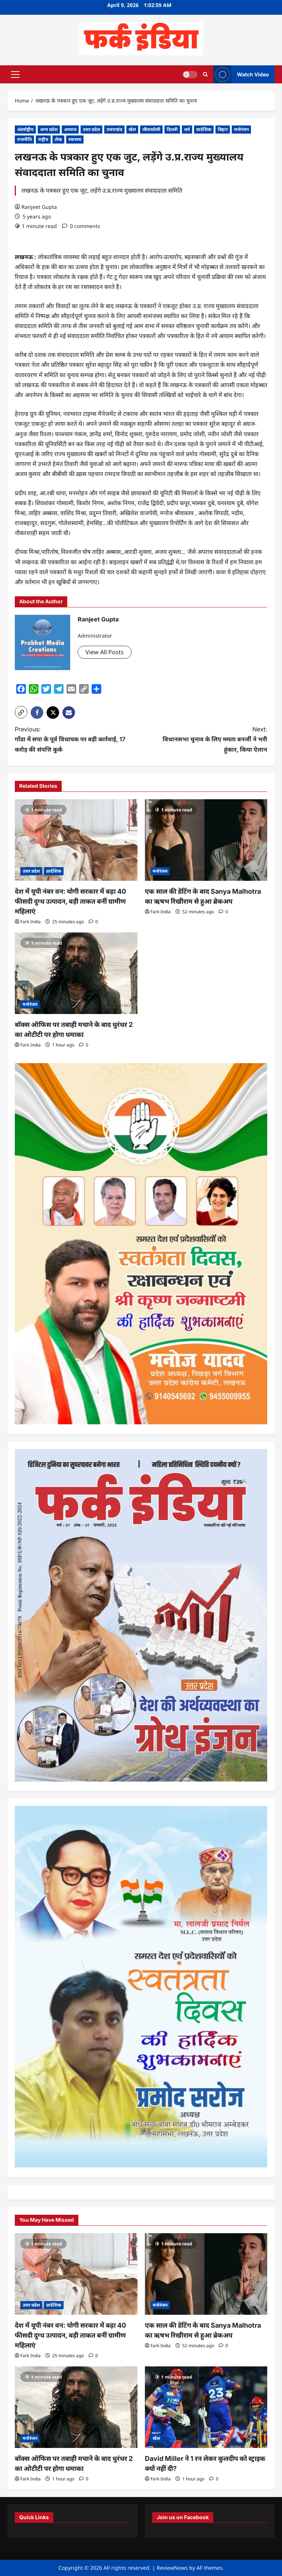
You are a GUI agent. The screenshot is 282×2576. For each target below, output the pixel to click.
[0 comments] (81, 226)
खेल (132, 129)
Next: (210, 740)
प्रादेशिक (203, 129)
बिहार (223, 129)
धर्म (187, 129)
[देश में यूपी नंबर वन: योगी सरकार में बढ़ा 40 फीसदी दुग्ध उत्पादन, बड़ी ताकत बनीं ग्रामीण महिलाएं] (76, 840)
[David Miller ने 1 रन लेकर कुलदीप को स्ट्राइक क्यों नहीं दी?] (206, 2407)
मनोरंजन (241, 129)
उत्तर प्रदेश (91, 129)
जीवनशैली (151, 129)
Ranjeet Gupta (39, 206)
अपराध (70, 129)
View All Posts (104, 652)
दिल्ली (172, 129)
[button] (15, 74)
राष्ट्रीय (43, 139)
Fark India (30, 921)
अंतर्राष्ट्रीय (25, 129)
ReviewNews (172, 2567)
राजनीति (24, 139)
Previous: (71, 740)
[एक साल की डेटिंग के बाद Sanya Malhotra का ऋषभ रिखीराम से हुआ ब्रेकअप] (206, 840)
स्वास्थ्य (74, 139)
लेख (58, 139)
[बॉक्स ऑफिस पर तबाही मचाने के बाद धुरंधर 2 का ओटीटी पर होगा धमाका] (76, 973)
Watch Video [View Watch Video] (241, 74)
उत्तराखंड (114, 129)
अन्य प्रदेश (49, 129)
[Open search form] (205, 74)
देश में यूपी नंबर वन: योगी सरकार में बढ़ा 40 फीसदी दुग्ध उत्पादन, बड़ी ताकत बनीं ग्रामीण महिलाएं (70, 901)
